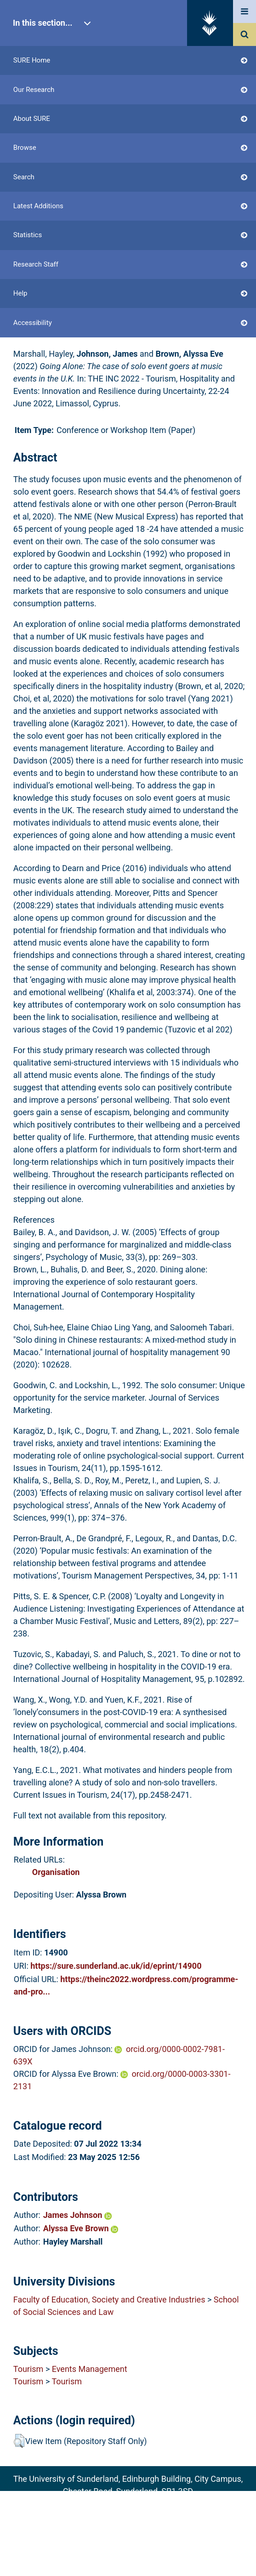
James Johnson (77, 2215)
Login (40, 202)
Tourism (28, 2369)
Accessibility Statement (128, 2554)
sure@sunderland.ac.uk (140, 2503)
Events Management (89, 2369)
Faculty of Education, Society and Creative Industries (109, 2299)
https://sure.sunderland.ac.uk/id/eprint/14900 (115, 1966)
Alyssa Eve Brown (80, 2228)
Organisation (56, 1872)
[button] (19, 2441)
